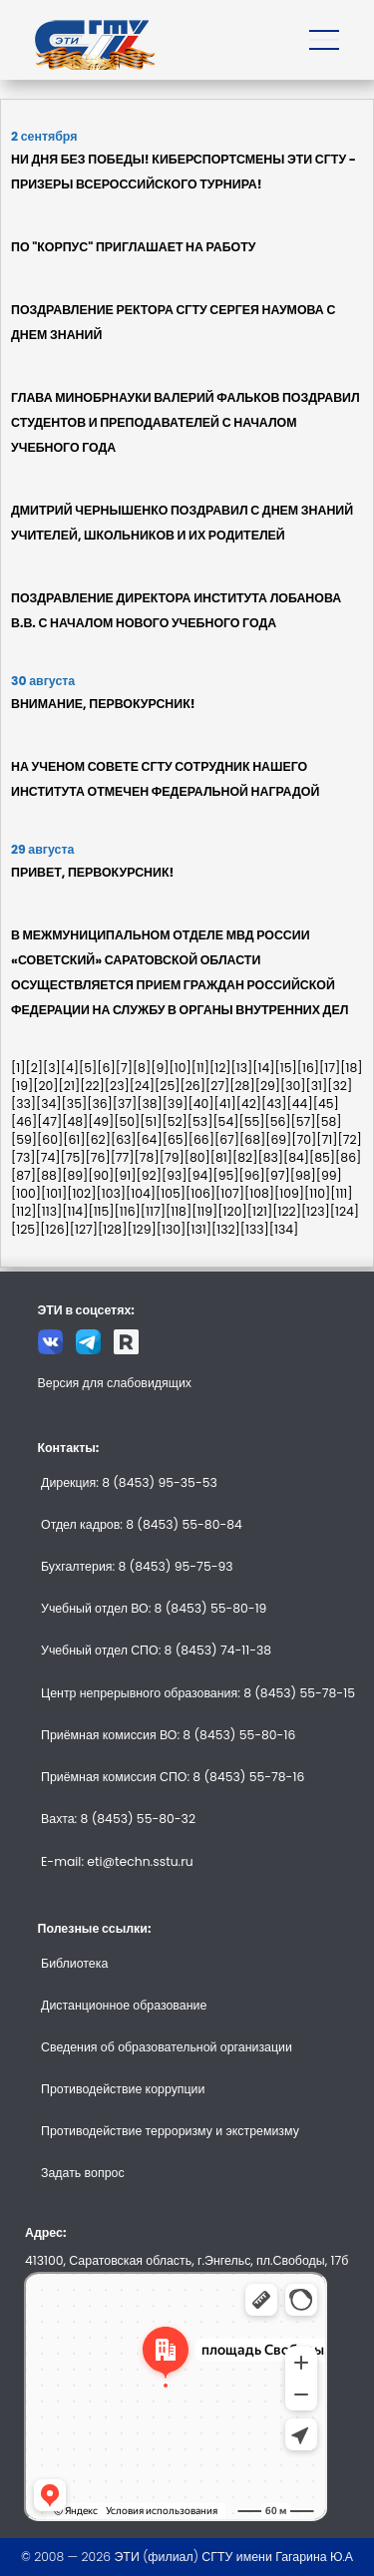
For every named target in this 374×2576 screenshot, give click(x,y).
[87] (23, 1175)
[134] (284, 1229)
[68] (252, 1139)
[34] (49, 1103)
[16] (308, 1067)
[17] (329, 1067)
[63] (124, 1139)
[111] (341, 1193)
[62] (97, 1139)
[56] (277, 1121)
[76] (98, 1157)
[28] (241, 1085)
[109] (289, 1193)
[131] (198, 1229)
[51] (151, 1121)
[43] (274, 1103)
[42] (248, 1103)
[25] (167, 1085)
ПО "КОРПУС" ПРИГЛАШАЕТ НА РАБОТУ (133, 246)
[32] (339, 1085)
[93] (174, 1175)
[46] (24, 1121)
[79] (172, 1157)
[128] (112, 1229)
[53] (200, 1121)
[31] (317, 1085)
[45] (326, 1103)
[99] (329, 1175)
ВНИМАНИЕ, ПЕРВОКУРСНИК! (103, 703)
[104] (141, 1193)
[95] (226, 1175)
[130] (172, 1229)
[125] (25, 1229)
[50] (127, 1121)
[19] (22, 1085)
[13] (242, 1067)
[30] (293, 1085)
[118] (178, 1211)
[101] (54, 1193)
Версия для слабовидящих (115, 1382)
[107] (229, 1193)
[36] (100, 1103)
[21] (70, 1085)
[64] (150, 1139)
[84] (296, 1157)
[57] (303, 1121)
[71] (326, 1139)
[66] (201, 1139)
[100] (26, 1193)
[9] (160, 1067)
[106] (200, 1193)
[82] (244, 1157)
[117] (153, 1211)
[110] (317, 1193)
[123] (315, 1211)
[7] (124, 1067)
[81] (221, 1157)
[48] (75, 1121)
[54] (225, 1121)
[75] (73, 1157)
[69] (278, 1139)
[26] (192, 1085)
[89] (75, 1175)
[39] (175, 1103)
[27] (217, 1085)
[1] (18, 1067)
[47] (49, 1121)
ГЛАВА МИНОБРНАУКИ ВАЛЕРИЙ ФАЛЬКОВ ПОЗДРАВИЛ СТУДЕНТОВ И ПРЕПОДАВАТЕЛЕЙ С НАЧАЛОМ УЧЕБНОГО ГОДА (185, 422)
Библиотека (74, 1963)
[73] (23, 1157)
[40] (200, 1103)
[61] (74, 1139)
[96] (252, 1175)
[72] (350, 1139)
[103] (111, 1193)
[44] (300, 1103)
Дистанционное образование (123, 2005)
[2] (34, 1067)
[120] (231, 1211)
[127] (84, 1229)
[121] (260, 1211)
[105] (171, 1193)
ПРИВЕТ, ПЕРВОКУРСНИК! (92, 872)
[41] (224, 1103)
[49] (101, 1121)
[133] (254, 1229)
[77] (123, 1157)
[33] (23, 1103)
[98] (303, 1175)
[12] (220, 1067)
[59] (24, 1139)
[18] (351, 1067)
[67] (226, 1139)
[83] (270, 1157)
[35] (75, 1103)
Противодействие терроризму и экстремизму (170, 2130)
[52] (174, 1121)
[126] (54, 1229)
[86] (348, 1157)
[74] (48, 1157)
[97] (277, 1175)
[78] (147, 1157)
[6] (106, 1067)
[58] (329, 1121)
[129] (141, 1229)
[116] (128, 1211)
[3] (52, 1067)
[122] (286, 1211)
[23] (117, 1085)
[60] (50, 1139)
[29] (267, 1085)
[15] (286, 1067)
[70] (303, 1139)
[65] (175, 1139)
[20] (45, 1085)
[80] (197, 1157)
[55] (251, 1121)
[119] (204, 1211)
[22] (92, 1085)
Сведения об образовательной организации (166, 2046)
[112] (24, 1211)
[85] (322, 1157)
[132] (225, 1229)
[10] (179, 1067)
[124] (344, 1211)
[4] (70, 1067)
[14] (263, 1067)
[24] (142, 1085)
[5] (88, 1067)
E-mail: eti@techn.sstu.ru (117, 1861)
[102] (81, 1193)
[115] (101, 1211)
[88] (49, 1175)
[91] (125, 1175)
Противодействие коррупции (122, 2088)
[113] (50, 1211)
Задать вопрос (83, 2172)
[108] (259, 1193)
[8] (142, 1067)
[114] (75, 1211)
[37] (125, 1103)
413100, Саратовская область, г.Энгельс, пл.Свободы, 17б (186, 2260)
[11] (200, 1067)
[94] (199, 1175)
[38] (150, 1103)
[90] (101, 1175)
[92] (149, 1175)
